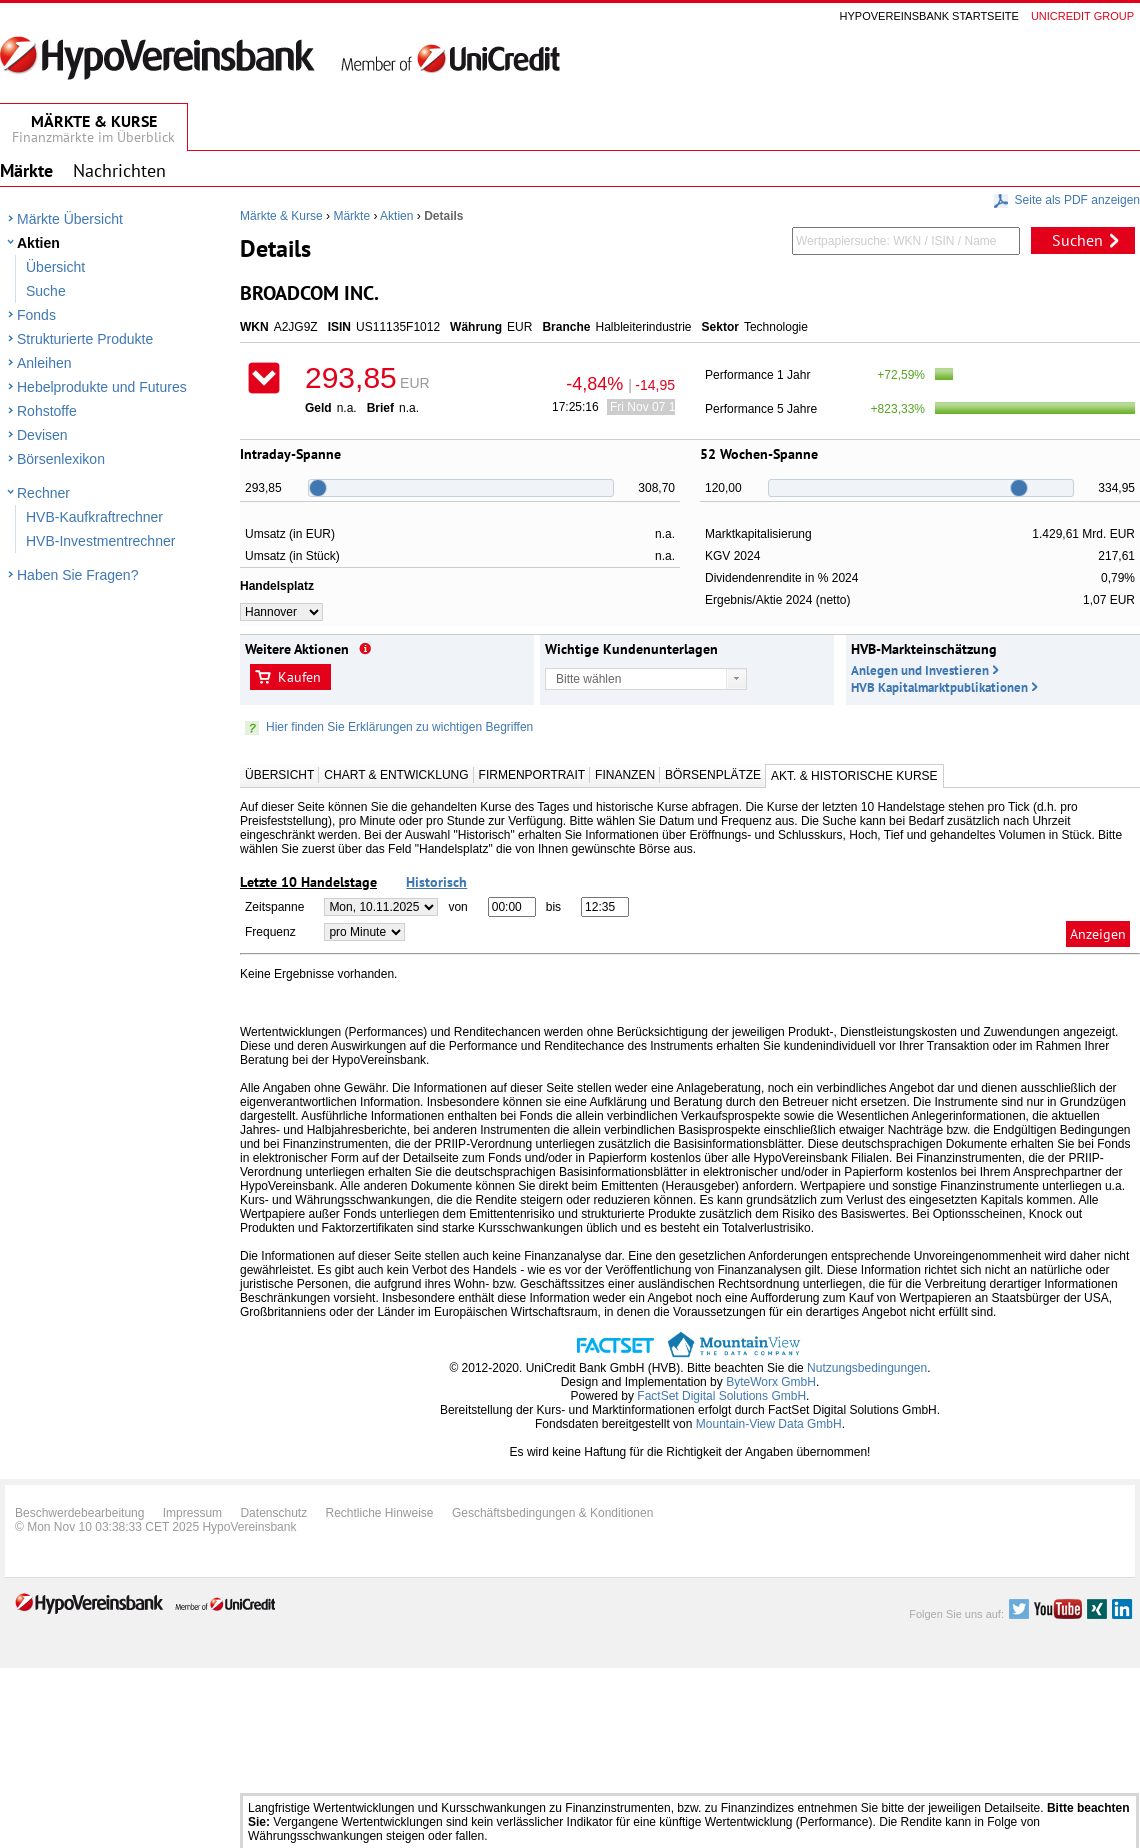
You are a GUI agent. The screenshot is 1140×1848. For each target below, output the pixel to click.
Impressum (192, 1513)
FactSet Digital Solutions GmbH (721, 1396)
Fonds (36, 315)
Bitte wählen (588, 679)
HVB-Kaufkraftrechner (94, 517)
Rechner (43, 493)
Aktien (38, 243)
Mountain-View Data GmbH (769, 1424)
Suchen (1077, 240)
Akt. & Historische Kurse (854, 776)
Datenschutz (273, 1513)
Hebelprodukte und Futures (102, 387)
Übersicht (55, 267)
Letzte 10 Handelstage (308, 882)
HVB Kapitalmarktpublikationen (939, 687)
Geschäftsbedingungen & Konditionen (553, 1513)
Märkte (351, 216)
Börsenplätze (713, 775)
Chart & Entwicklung (396, 775)
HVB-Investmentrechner (100, 541)
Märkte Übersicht (70, 219)
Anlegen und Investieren (920, 670)
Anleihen (44, 363)
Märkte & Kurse (281, 216)
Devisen (42, 435)
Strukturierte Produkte (85, 339)
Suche (46, 291)
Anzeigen (1098, 934)
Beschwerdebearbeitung (79, 1513)
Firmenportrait (532, 775)
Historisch (436, 882)
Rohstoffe (47, 411)
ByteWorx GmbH (771, 1382)
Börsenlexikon (61, 459)
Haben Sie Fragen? (77, 575)
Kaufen (299, 677)
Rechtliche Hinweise (380, 1513)
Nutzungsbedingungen (867, 1368)
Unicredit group (1082, 16)
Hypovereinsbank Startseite (929, 16)
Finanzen (625, 775)
